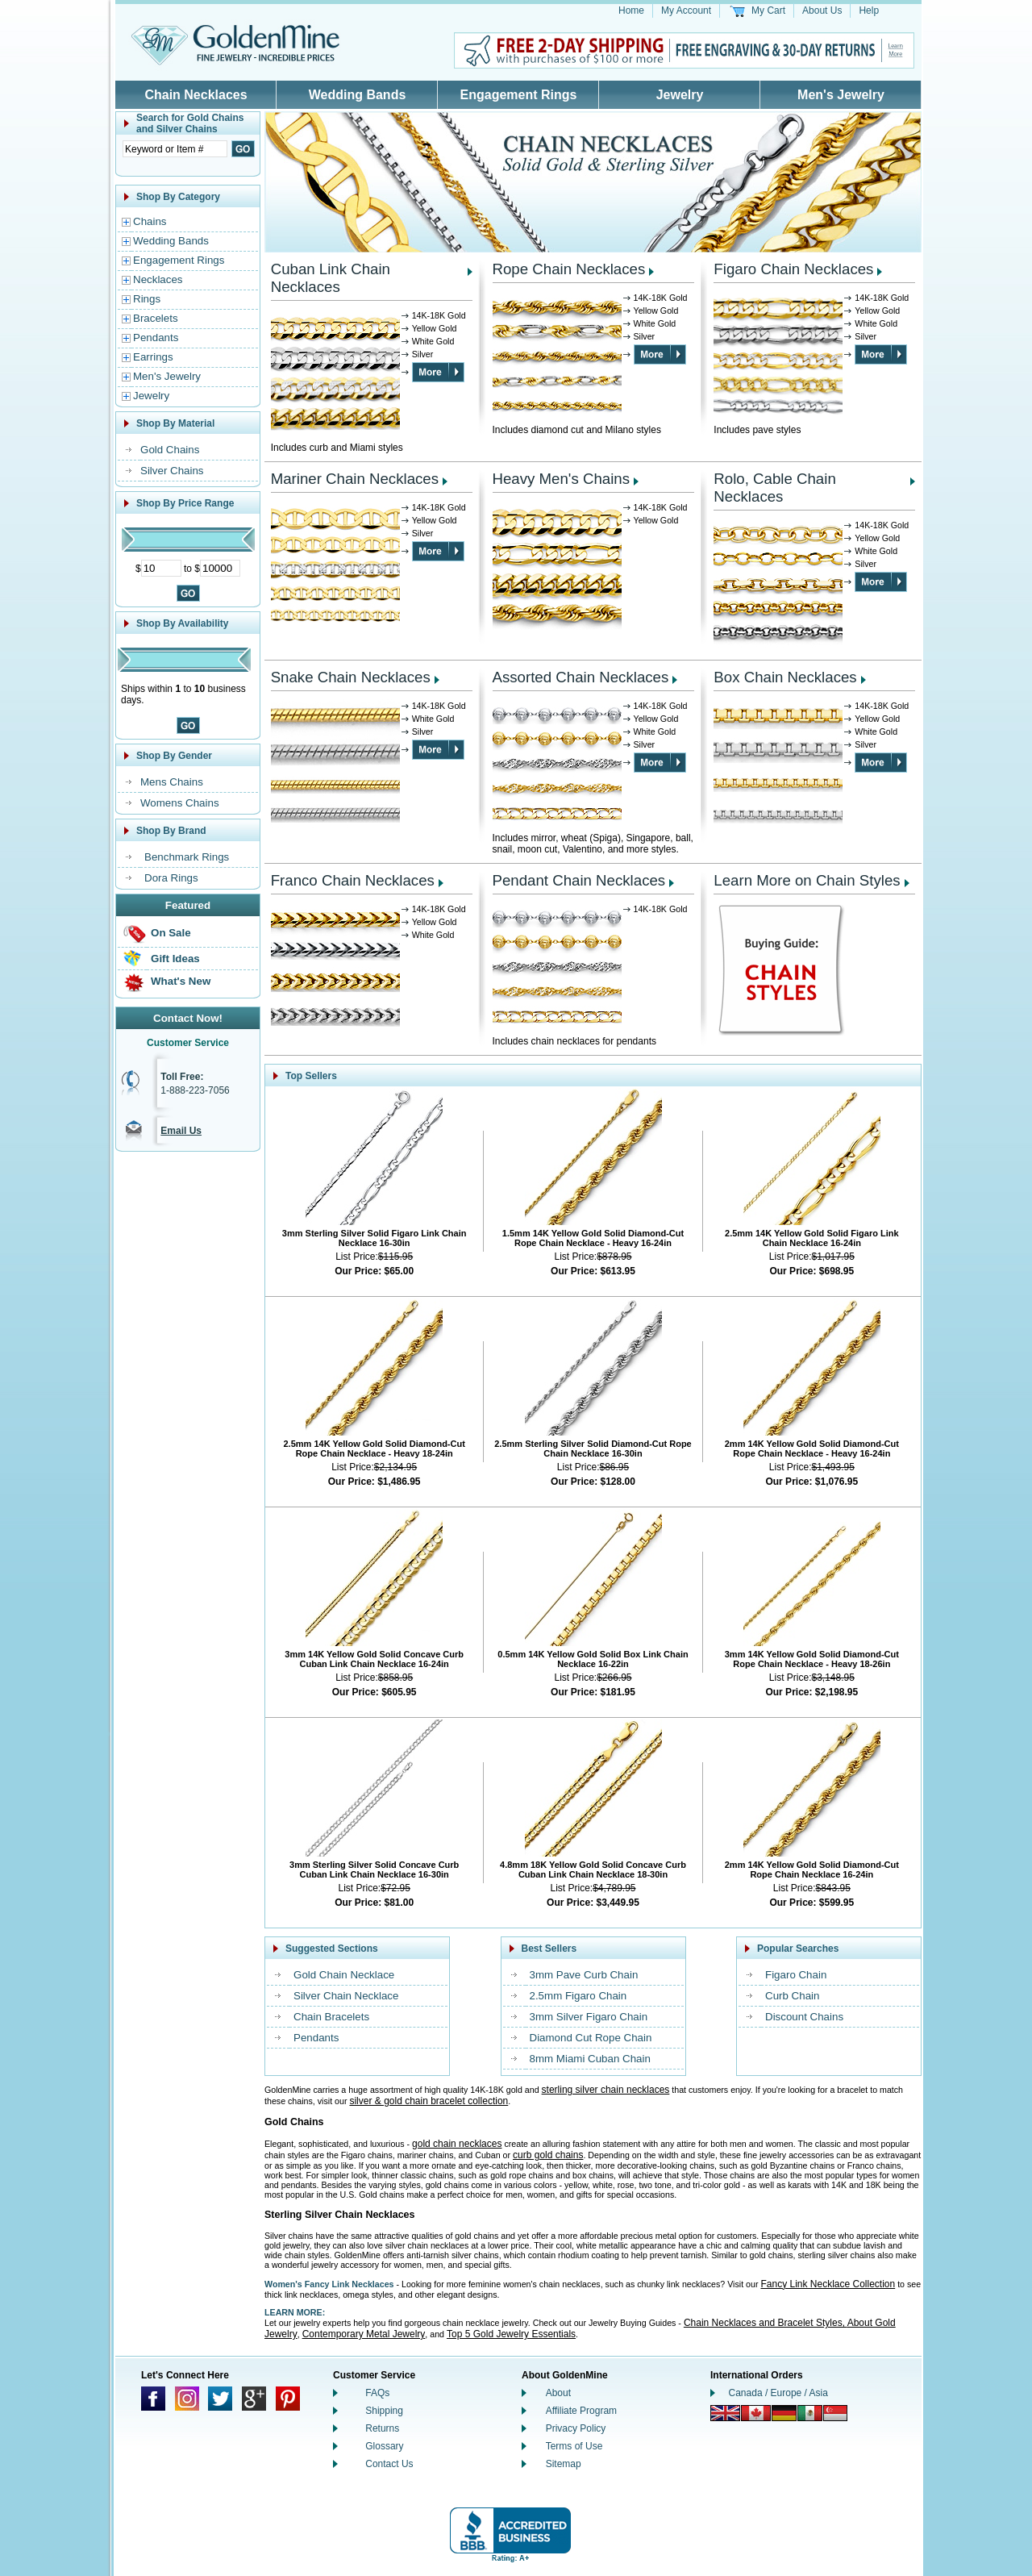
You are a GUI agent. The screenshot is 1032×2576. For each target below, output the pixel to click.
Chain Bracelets (331, 2017)
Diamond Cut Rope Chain (591, 2038)
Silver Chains (172, 471)
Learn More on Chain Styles (807, 880)
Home (631, 10)
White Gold (433, 341)
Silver (423, 354)
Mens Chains (171, 782)
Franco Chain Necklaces (353, 880)
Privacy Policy (576, 2428)
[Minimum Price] (161, 568)
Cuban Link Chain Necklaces (330, 278)
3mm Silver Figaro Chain (589, 2017)
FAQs (377, 2393)
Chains (150, 221)
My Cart (768, 10)
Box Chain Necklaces (785, 677)
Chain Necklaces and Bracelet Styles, (765, 2322)
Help (869, 10)
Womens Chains (179, 803)
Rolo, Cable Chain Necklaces (774, 487)
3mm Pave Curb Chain (584, 1975)
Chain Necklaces (195, 95)
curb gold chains (548, 2155)
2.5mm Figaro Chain (578, 1996)
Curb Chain (792, 1996)
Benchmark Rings (186, 857)
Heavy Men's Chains (561, 478)
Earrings (153, 357)
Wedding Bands (357, 95)
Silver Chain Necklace (345, 1996)
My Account (686, 10)
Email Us (181, 1130)
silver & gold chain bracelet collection (428, 2101)
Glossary (384, 2446)
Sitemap (563, 2464)
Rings (146, 299)
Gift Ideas (175, 958)
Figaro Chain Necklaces (793, 269)
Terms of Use (574, 2446)
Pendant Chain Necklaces (579, 880)
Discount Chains (804, 2017)
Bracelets (155, 318)
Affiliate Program (581, 2410)
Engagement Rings (518, 95)
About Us (822, 10)
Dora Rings (171, 878)
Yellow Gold (434, 328)
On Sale (171, 933)
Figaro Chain (795, 1975)
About (558, 2393)
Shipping (384, 2410)
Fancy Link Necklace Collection (827, 2284)
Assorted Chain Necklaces (581, 677)
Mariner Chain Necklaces (355, 478)
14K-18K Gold (439, 315)
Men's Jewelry (840, 95)
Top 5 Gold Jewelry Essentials (511, 2334)
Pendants (155, 337)
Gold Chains (169, 450)
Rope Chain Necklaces (569, 269)
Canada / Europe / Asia (778, 2393)
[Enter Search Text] (175, 148)
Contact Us (389, 2464)
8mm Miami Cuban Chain (590, 2059)
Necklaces (157, 279)
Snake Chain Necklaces (351, 677)
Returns (382, 2428)
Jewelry (680, 95)
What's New (180, 981)
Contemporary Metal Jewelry (364, 2334)
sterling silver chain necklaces (606, 2089)
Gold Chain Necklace (343, 1975)
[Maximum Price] (220, 568)
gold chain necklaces (456, 2143)
